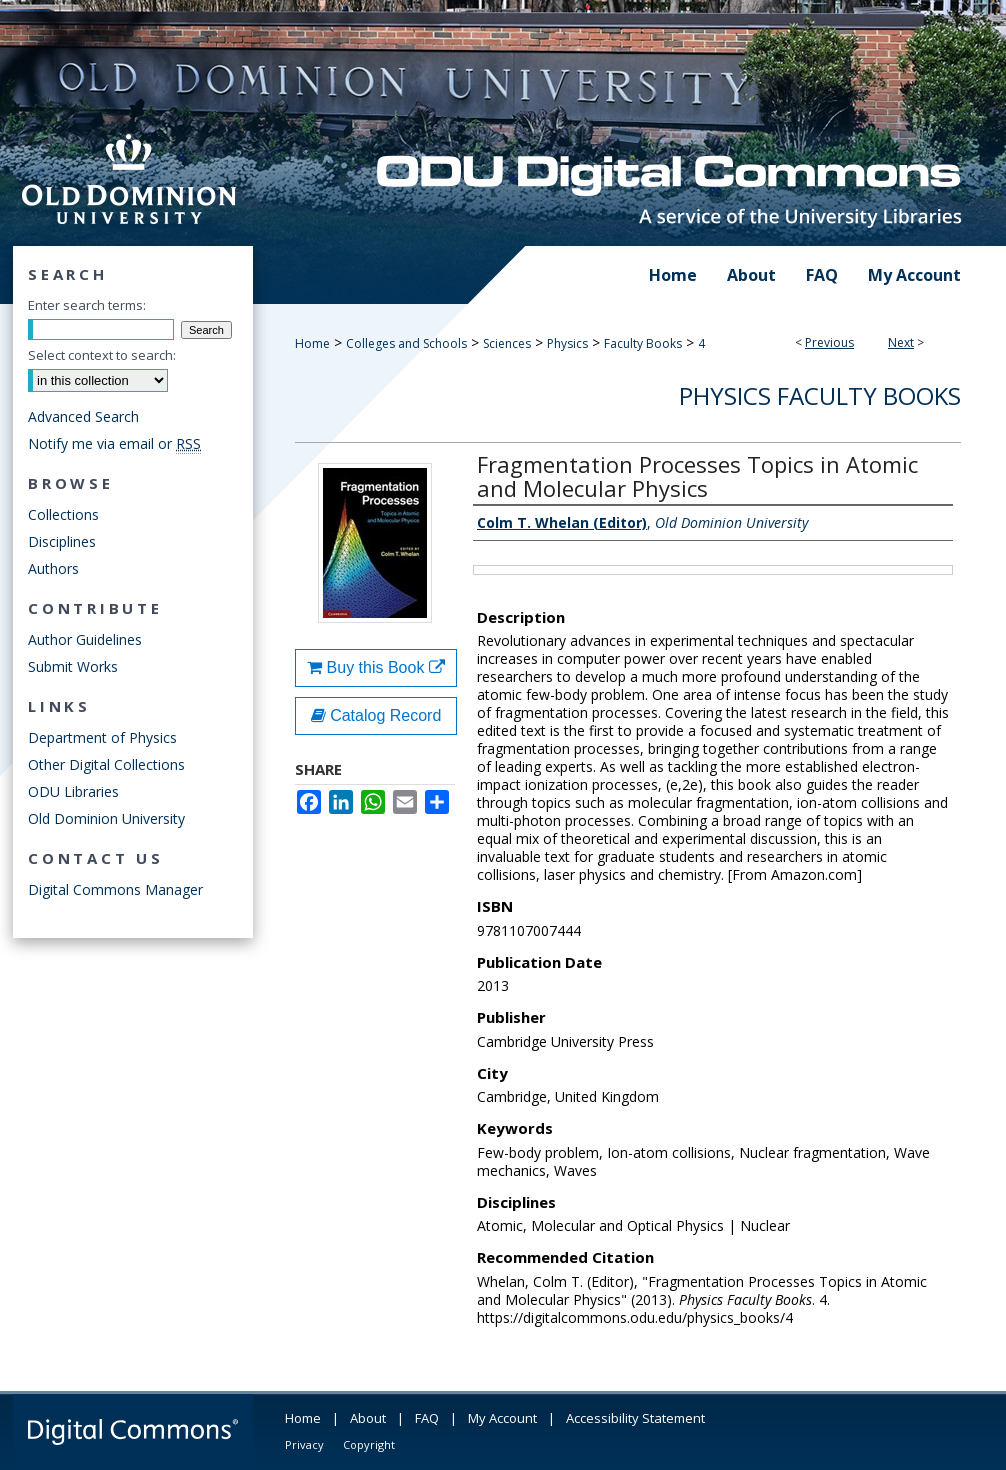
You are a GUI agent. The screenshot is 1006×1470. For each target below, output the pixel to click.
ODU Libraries (73, 791)
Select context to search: (102, 355)
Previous (829, 342)
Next (901, 342)
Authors (53, 568)
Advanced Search (83, 416)
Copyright (369, 1444)
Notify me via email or (114, 443)
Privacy (304, 1444)
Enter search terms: (87, 305)
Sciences (507, 343)
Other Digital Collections (106, 764)
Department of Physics (102, 737)
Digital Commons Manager (115, 889)
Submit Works (73, 666)
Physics (567, 343)
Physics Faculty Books (820, 395)
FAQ (427, 1418)
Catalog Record (376, 715)
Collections (63, 514)
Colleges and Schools (406, 343)
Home (312, 343)
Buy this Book (376, 667)
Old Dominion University (106, 818)
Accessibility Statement (635, 1418)
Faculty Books (643, 343)
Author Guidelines (85, 639)
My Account (502, 1418)
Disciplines (62, 541)
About (368, 1418)
